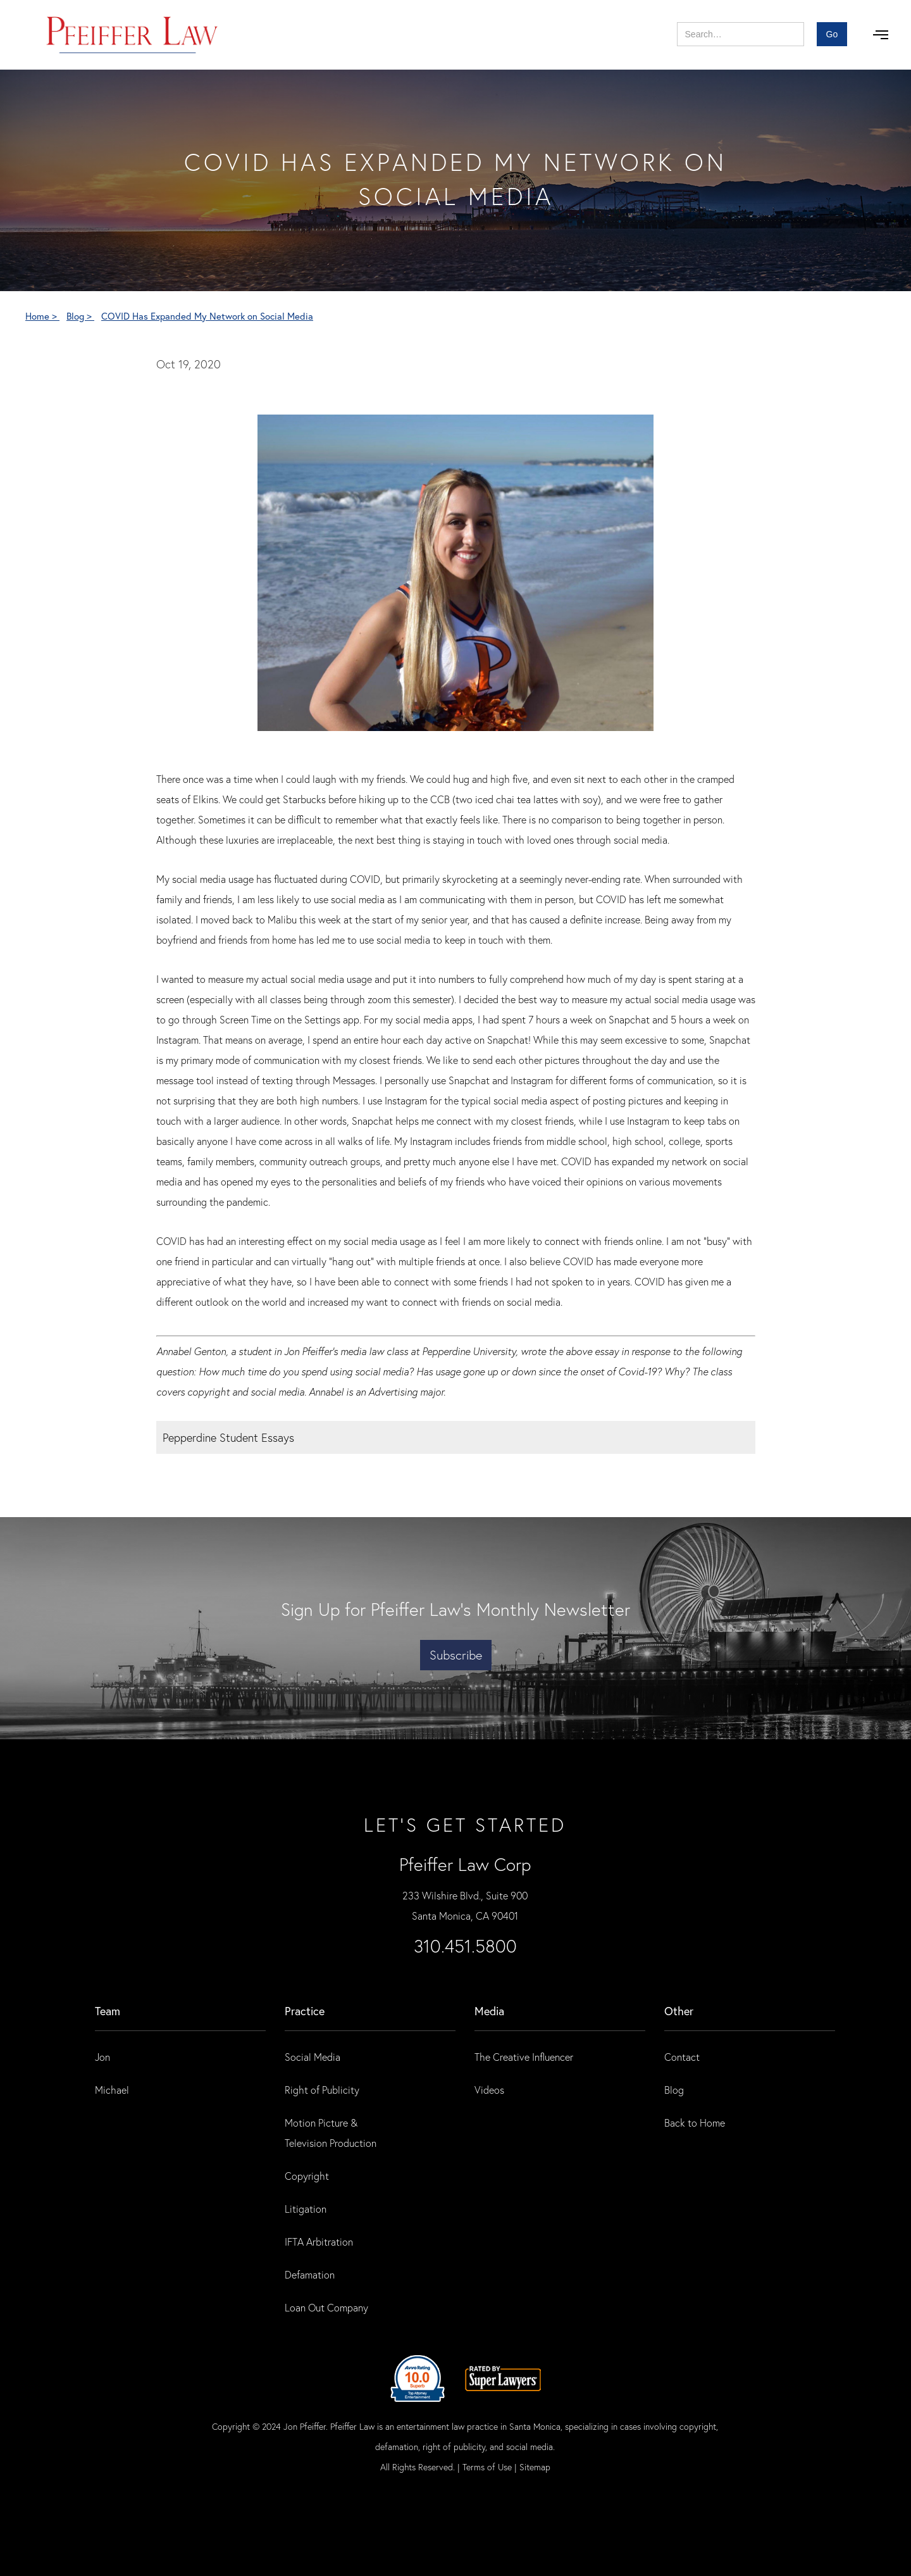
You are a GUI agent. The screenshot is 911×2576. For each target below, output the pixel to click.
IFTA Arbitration (319, 2241)
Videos (489, 2089)
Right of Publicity (322, 2089)
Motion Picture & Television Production (330, 2132)
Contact (682, 2056)
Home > (42, 315)
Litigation (305, 2208)
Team (107, 2010)
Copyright (307, 2175)
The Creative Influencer (523, 2056)
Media (489, 2010)
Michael (112, 2089)
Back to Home (694, 2122)
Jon (102, 2056)
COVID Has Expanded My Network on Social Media (207, 315)
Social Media (312, 2056)
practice (305, 2010)
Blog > (80, 315)
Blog (674, 2089)
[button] (880, 35)
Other (678, 2010)
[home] (132, 35)
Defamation (310, 2274)
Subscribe (456, 1654)
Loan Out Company (326, 2307)
